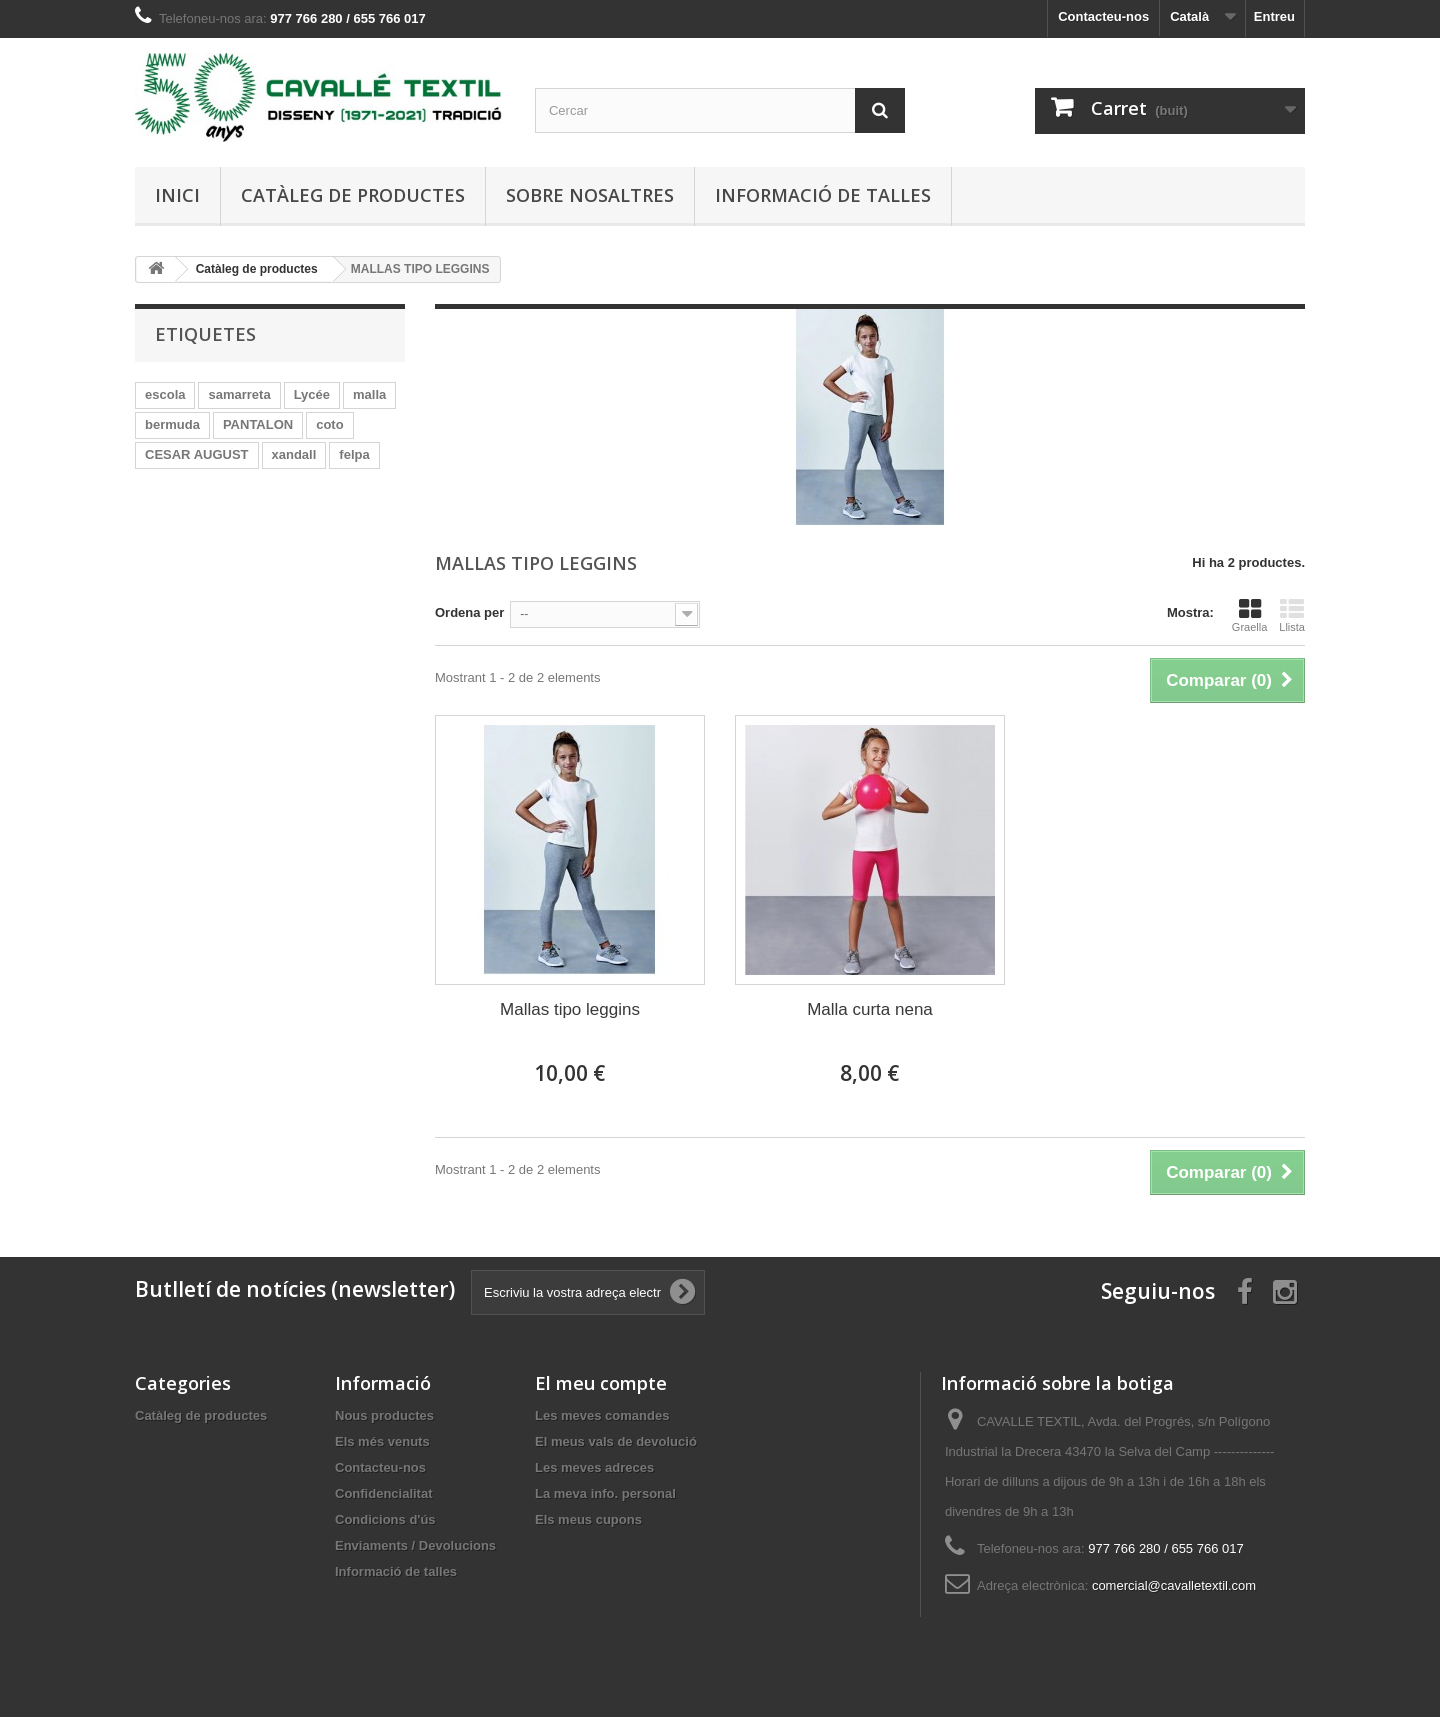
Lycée (312, 394)
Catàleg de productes (353, 195)
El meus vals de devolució (616, 1441)
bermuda (172, 424)
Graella (1249, 615)
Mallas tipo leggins (570, 1009)
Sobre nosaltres (590, 195)
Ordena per (469, 612)
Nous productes (384, 1415)
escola (165, 394)
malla (369, 394)
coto (329, 424)
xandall (294, 454)
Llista (1292, 615)
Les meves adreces (594, 1467)
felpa (354, 454)
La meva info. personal (605, 1493)
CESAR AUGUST (197, 454)
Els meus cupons (588, 1519)
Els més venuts (382, 1441)
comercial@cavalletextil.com (1174, 1585)
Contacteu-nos (1103, 16)
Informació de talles (823, 195)
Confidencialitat (384, 1493)
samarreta (239, 394)
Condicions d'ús (385, 1519)
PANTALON (258, 424)
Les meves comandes (602, 1415)
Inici (177, 195)
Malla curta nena (870, 1009)
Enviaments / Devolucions (415, 1545)
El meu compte (601, 1383)
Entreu (1274, 16)
